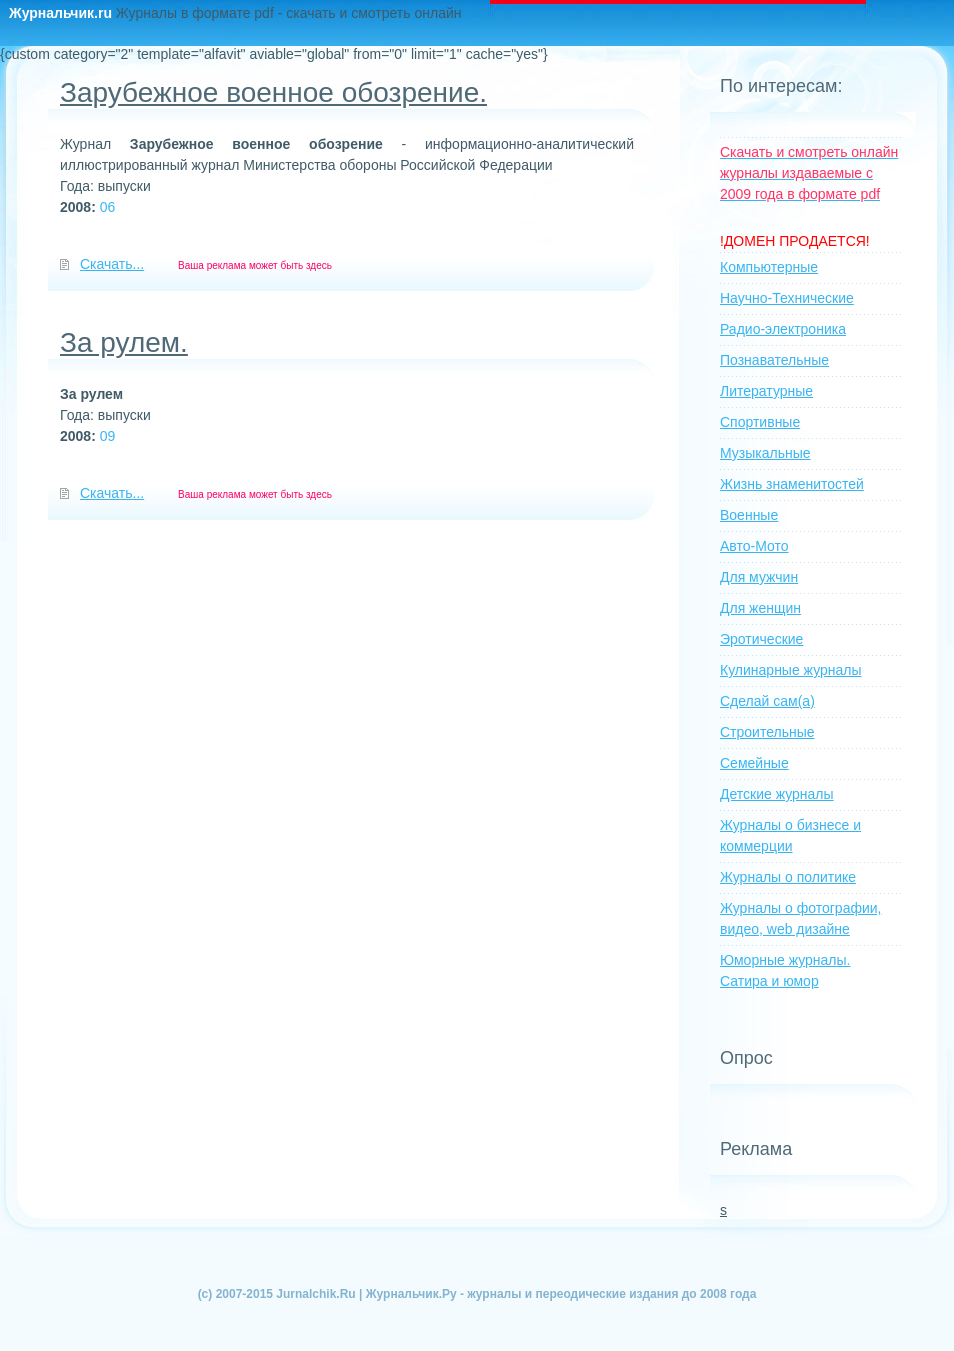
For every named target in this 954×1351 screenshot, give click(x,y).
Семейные (754, 763)
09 (108, 436)
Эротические (761, 639)
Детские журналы (777, 794)
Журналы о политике (788, 877)
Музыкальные (765, 453)
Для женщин (760, 608)
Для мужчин (759, 577)
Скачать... (112, 264)
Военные (749, 515)
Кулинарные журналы (791, 670)
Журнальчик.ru (62, 13)
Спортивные (760, 422)
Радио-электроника (783, 329)
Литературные (766, 391)
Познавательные (774, 360)
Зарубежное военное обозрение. (273, 92)
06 (108, 207)
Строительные (767, 732)
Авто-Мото (754, 546)
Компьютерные (769, 267)
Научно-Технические (787, 298)
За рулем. (124, 342)
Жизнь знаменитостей (792, 484)
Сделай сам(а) (767, 701)
